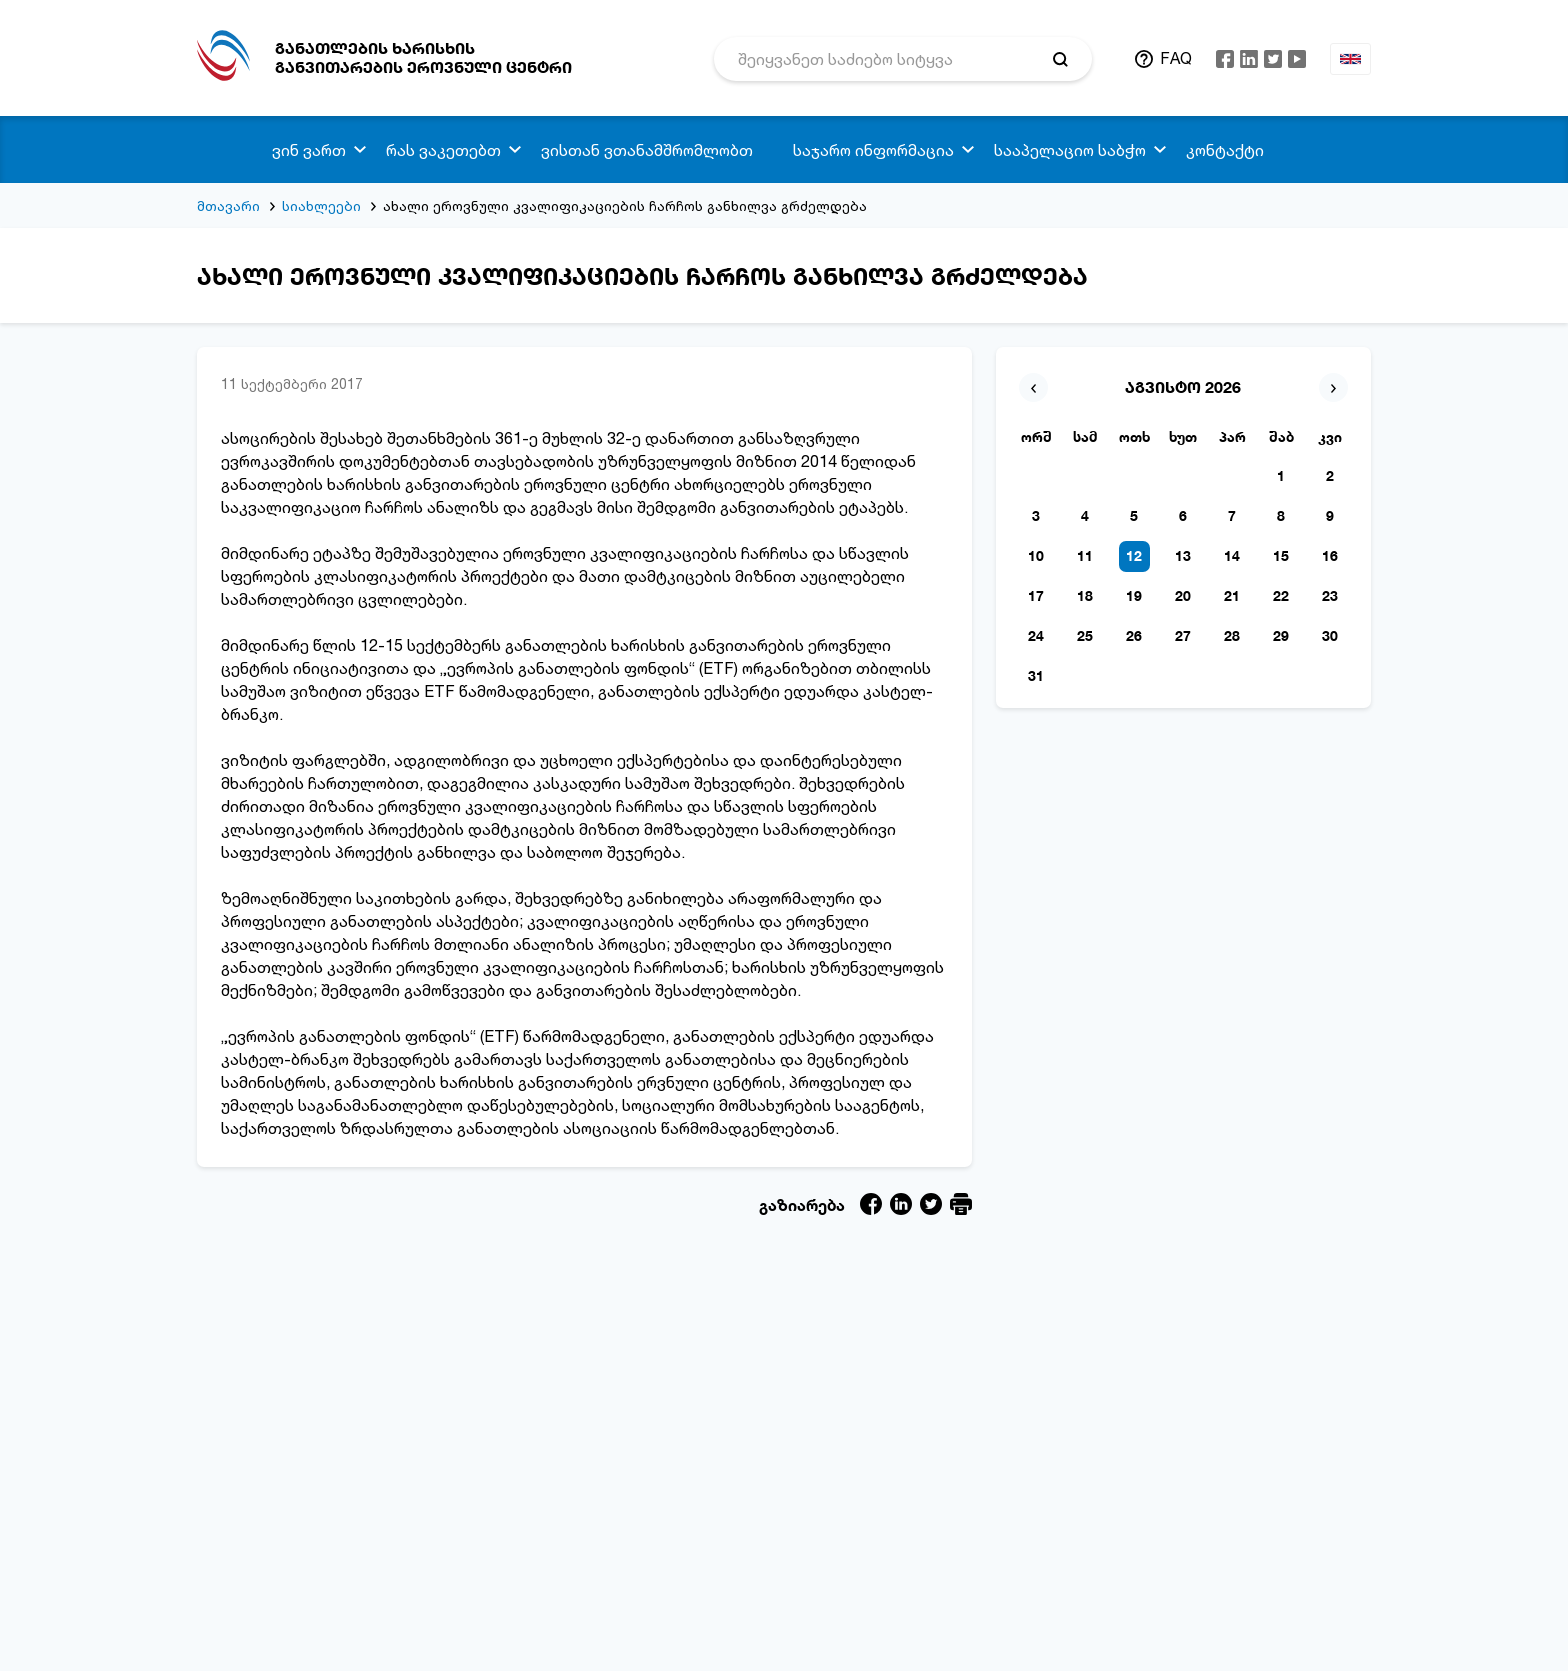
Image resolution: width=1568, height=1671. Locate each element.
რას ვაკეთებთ (443, 150)
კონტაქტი (1225, 150)
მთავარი (228, 205)
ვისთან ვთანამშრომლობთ (647, 150)
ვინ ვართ (309, 150)
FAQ (1176, 58)
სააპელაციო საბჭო (1070, 150)
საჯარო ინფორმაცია (873, 150)
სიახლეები (321, 205)
